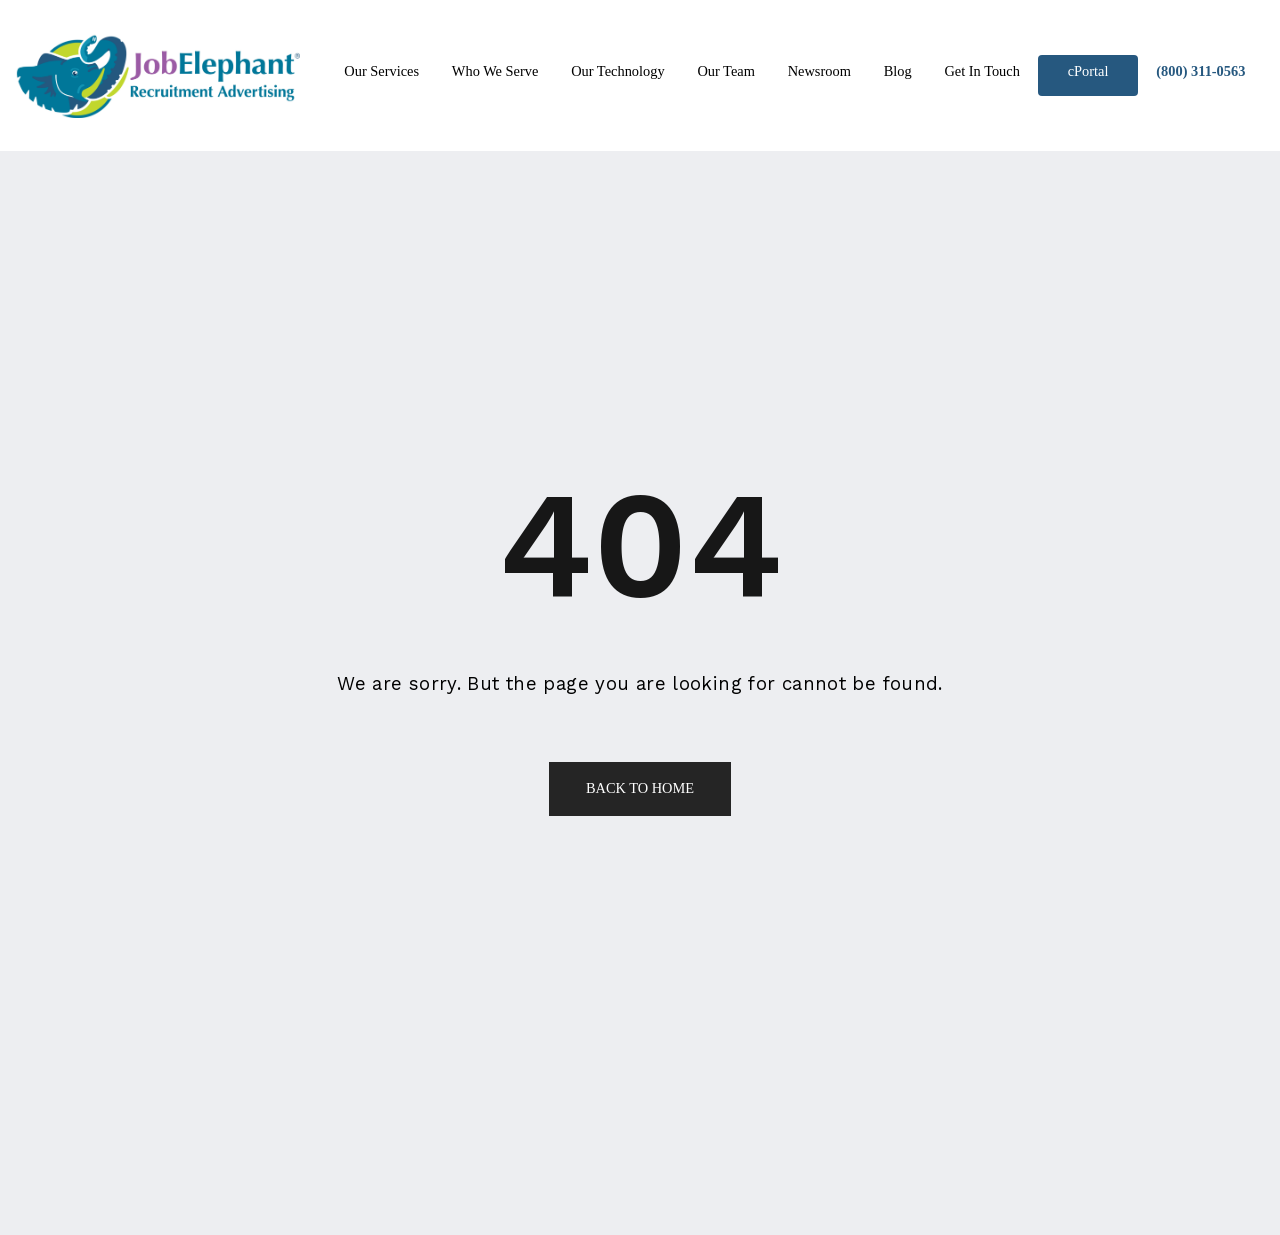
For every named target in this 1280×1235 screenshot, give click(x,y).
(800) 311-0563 (1200, 71)
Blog (898, 71)
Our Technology (617, 71)
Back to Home (640, 788)
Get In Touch (981, 71)
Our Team (725, 71)
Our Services (381, 71)
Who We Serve (495, 71)
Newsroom (819, 71)
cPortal (1088, 71)
